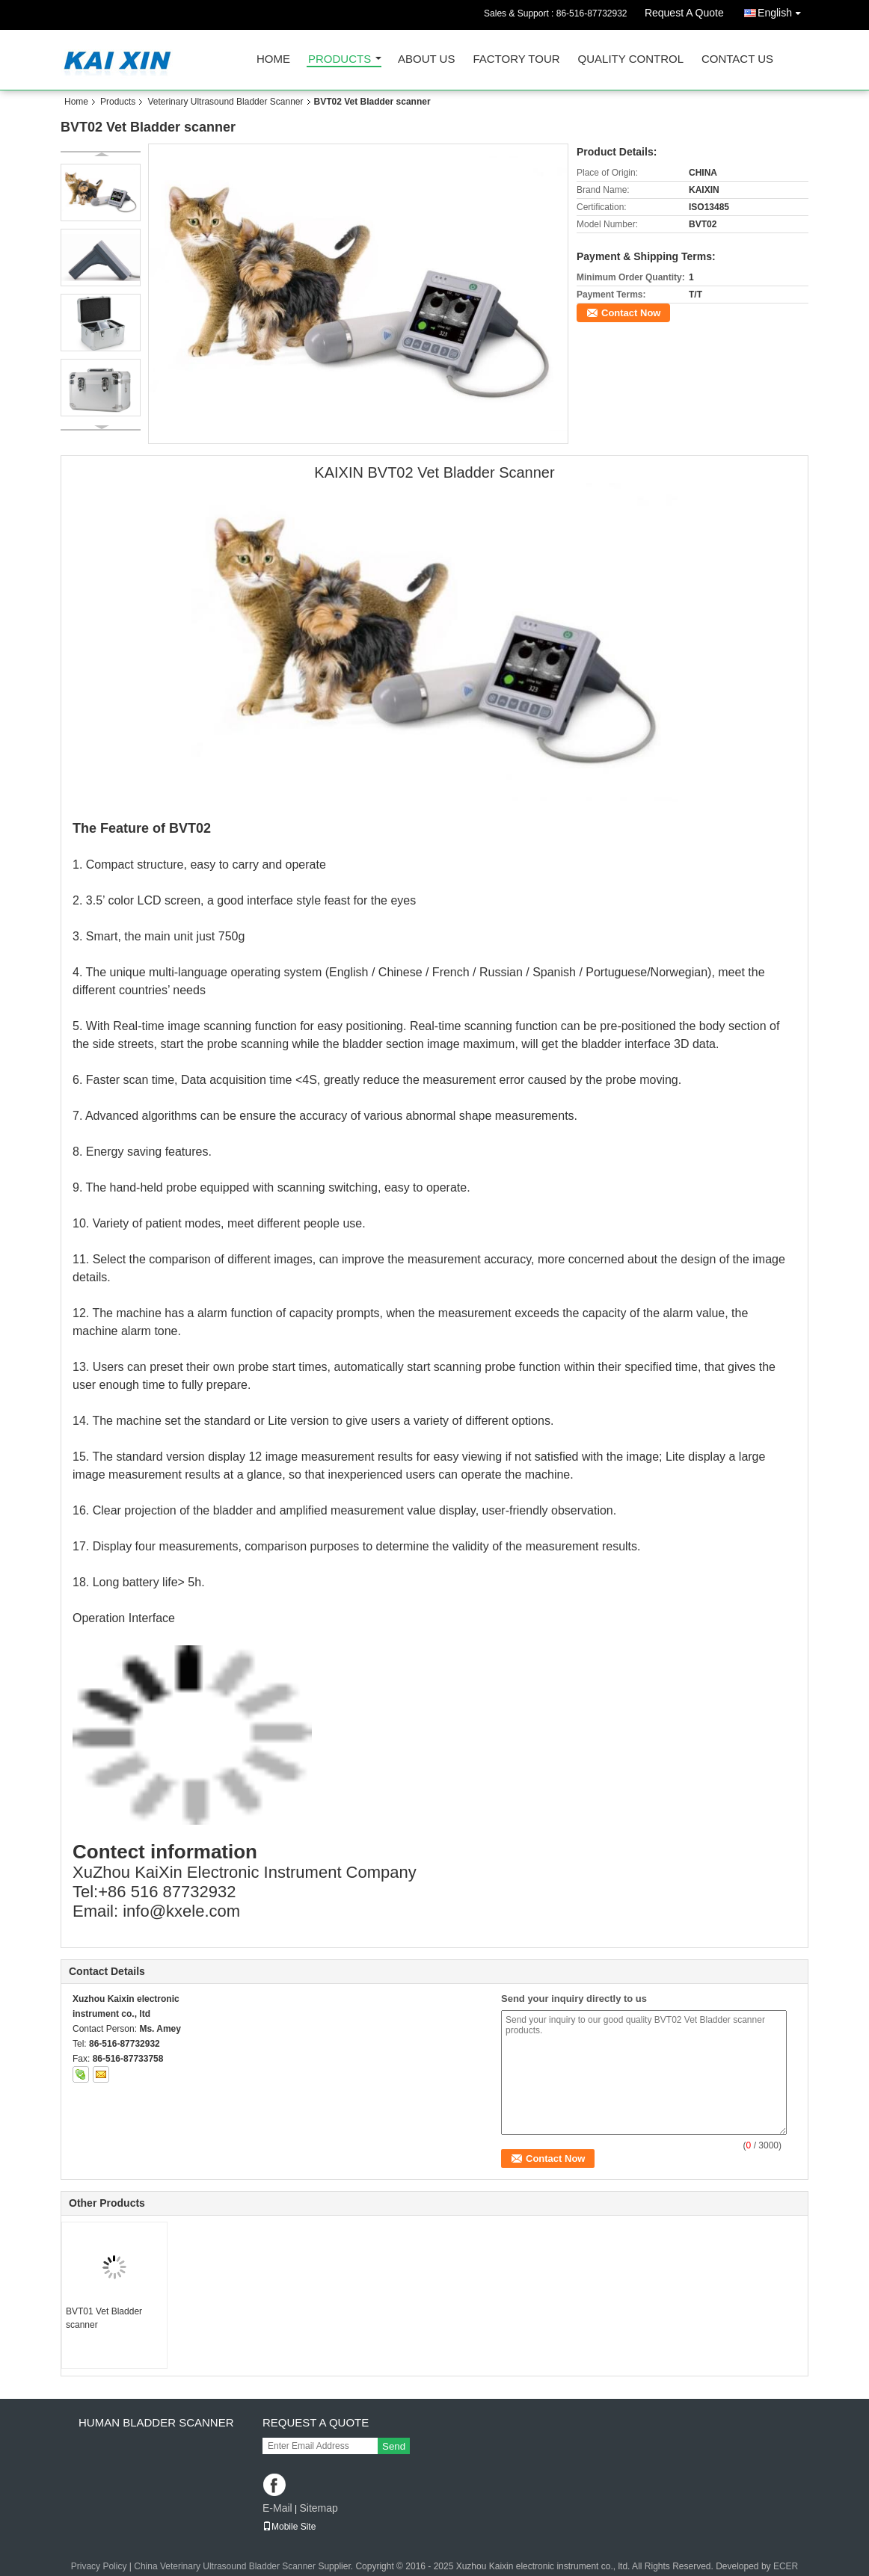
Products (339, 59)
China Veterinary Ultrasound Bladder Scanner (225, 2566)
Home (273, 59)
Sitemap (318, 2508)
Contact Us (737, 59)
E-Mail (277, 2508)
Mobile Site (289, 2526)
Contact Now (630, 312)
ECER (785, 2566)
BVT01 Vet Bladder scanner (104, 2318)
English (783, 10)
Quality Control (631, 59)
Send (393, 2446)
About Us (426, 59)
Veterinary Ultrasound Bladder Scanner (225, 101)
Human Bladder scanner (156, 2422)
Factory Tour (516, 59)
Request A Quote (684, 13)
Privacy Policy (99, 2566)
